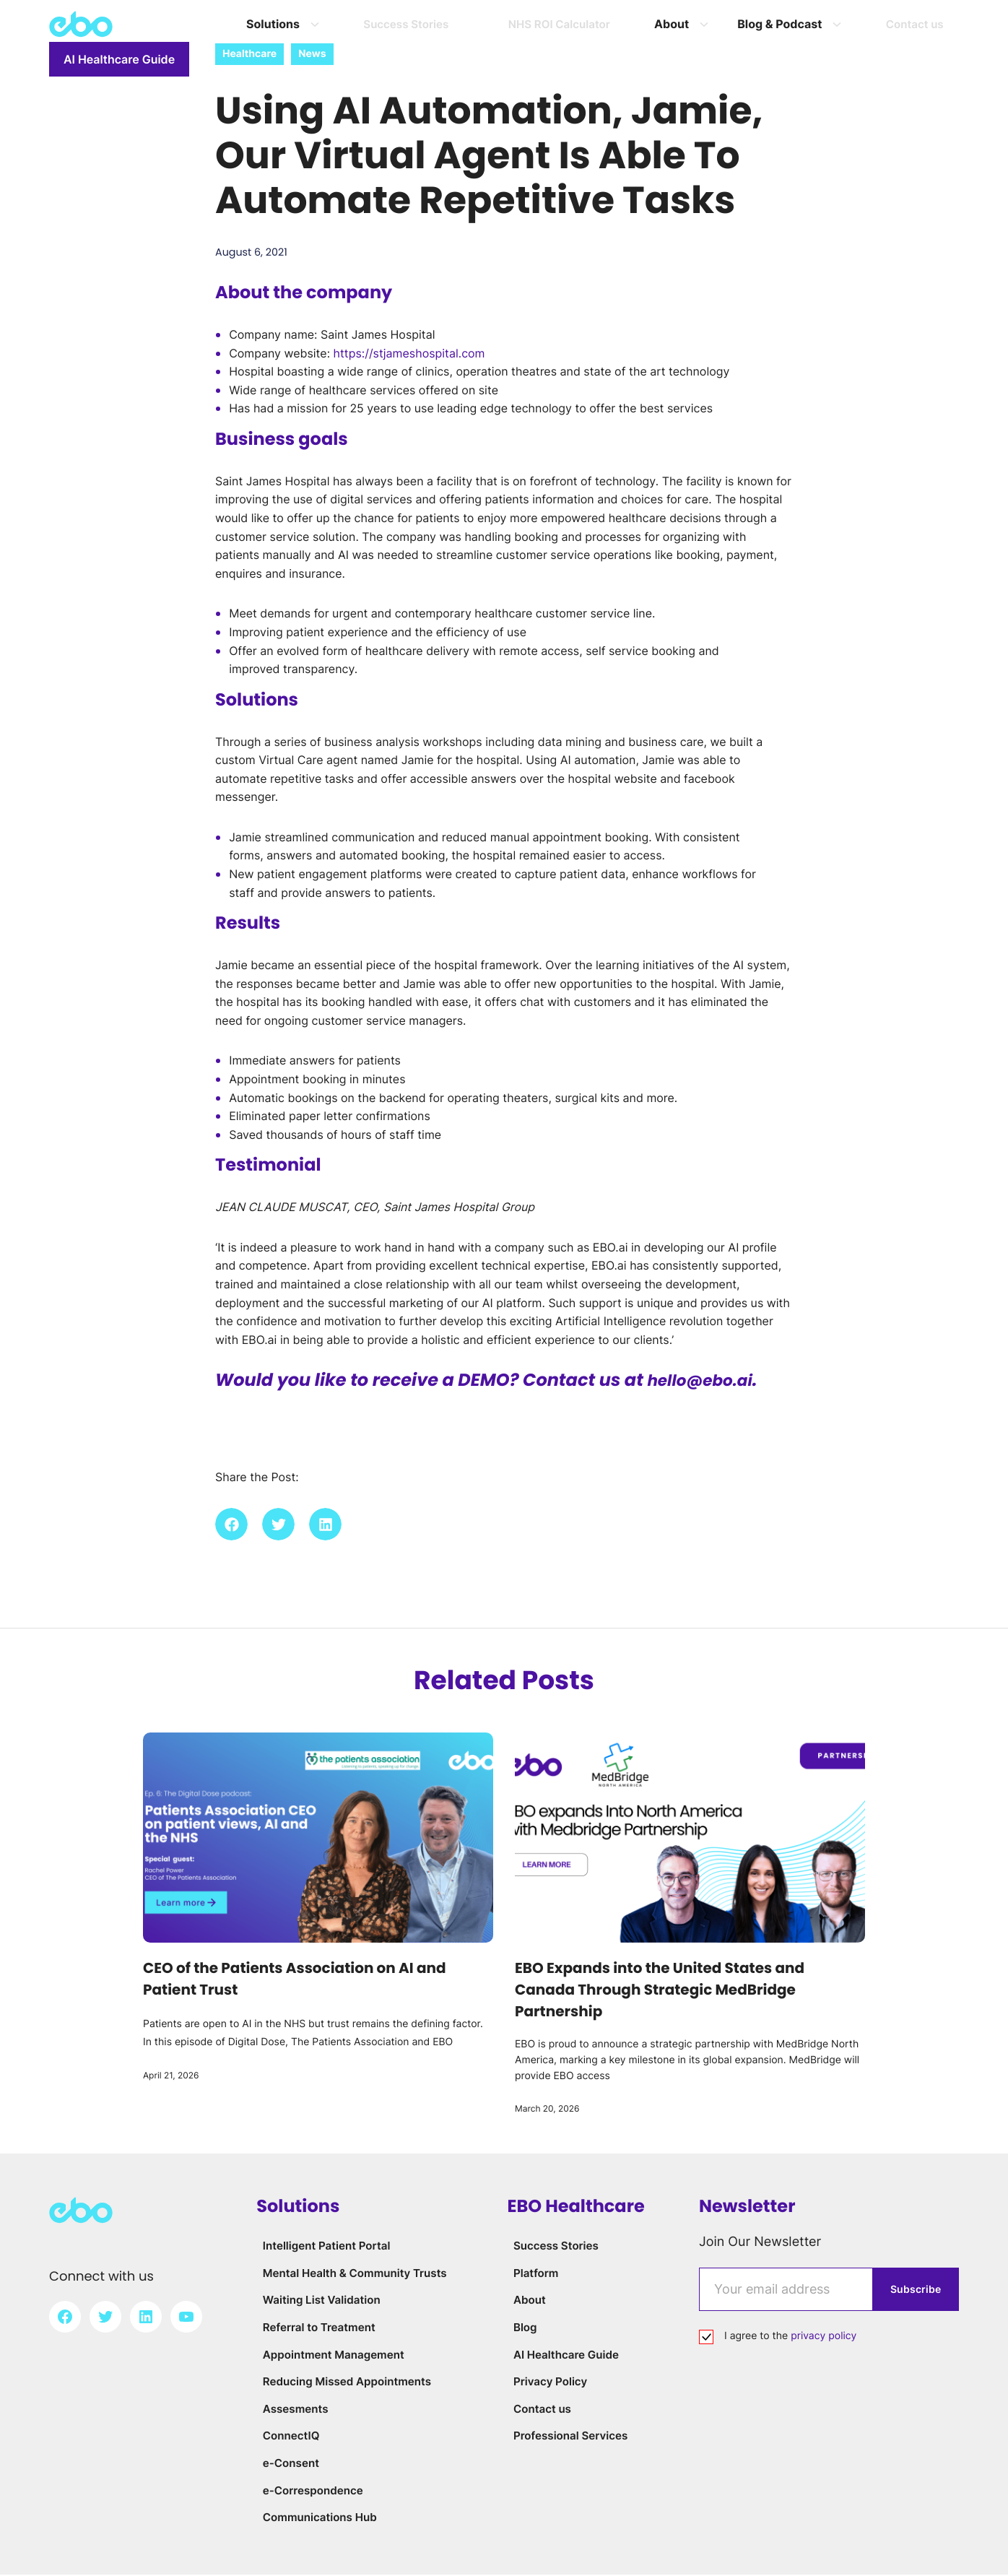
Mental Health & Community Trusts (354, 2274)
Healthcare (249, 54)
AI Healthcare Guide (888, 24)
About (525, 2301)
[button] (231, 1526)
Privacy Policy (547, 2383)
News (312, 54)
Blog (520, 2329)
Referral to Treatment (316, 2329)
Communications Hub (317, 2519)
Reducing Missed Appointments (346, 2383)
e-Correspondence (310, 2491)
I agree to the (790, 2338)
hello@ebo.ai (706, 1383)
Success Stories (553, 2247)
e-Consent (286, 2464)
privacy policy (823, 2338)
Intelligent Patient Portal (324, 2247)
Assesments (291, 2410)
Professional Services (569, 2437)
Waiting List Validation (319, 2301)
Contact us (539, 2410)
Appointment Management (332, 2356)
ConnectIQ (286, 2437)
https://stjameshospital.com (409, 354)
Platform (532, 2274)
